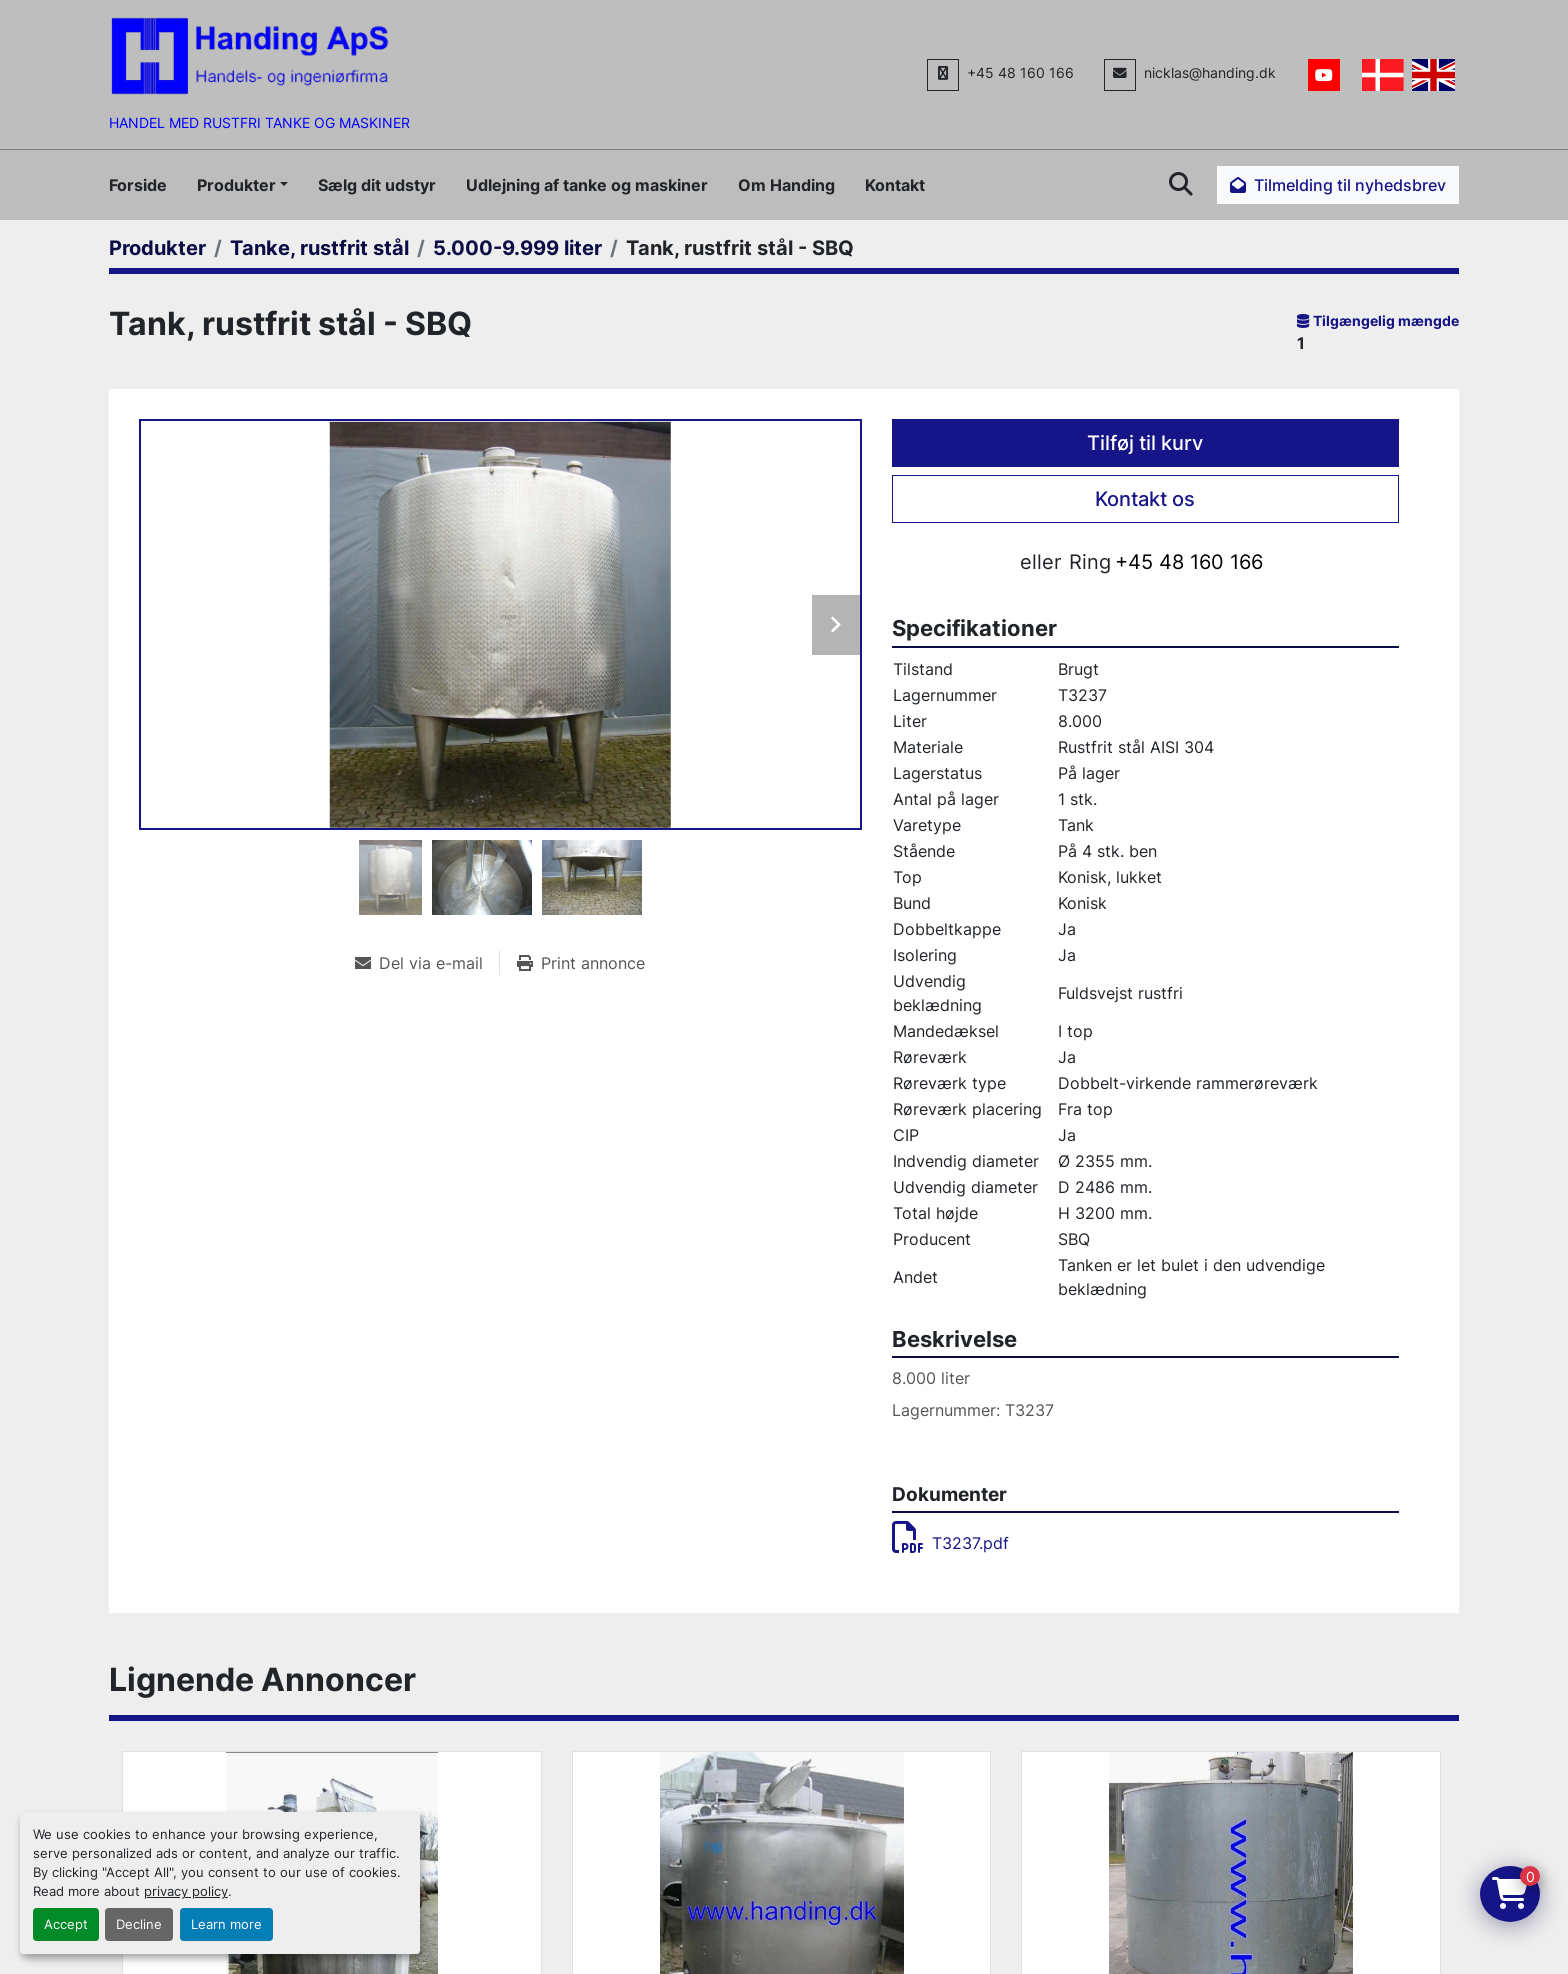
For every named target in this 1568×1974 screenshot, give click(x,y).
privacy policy (186, 1891)
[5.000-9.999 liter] (517, 248)
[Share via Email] (427, 963)
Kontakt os (1145, 499)
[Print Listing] (581, 963)
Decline (139, 1924)
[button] (242, 185)
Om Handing (786, 185)
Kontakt (895, 185)
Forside (138, 185)
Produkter (236, 185)
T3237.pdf (950, 1543)
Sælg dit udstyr (377, 185)
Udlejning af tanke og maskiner (587, 185)
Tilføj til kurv (1145, 443)
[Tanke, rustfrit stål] (319, 248)
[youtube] (1324, 75)
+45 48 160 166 (1020, 73)
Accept (66, 1924)
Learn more (226, 1924)
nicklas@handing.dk (1210, 73)
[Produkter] (157, 248)
